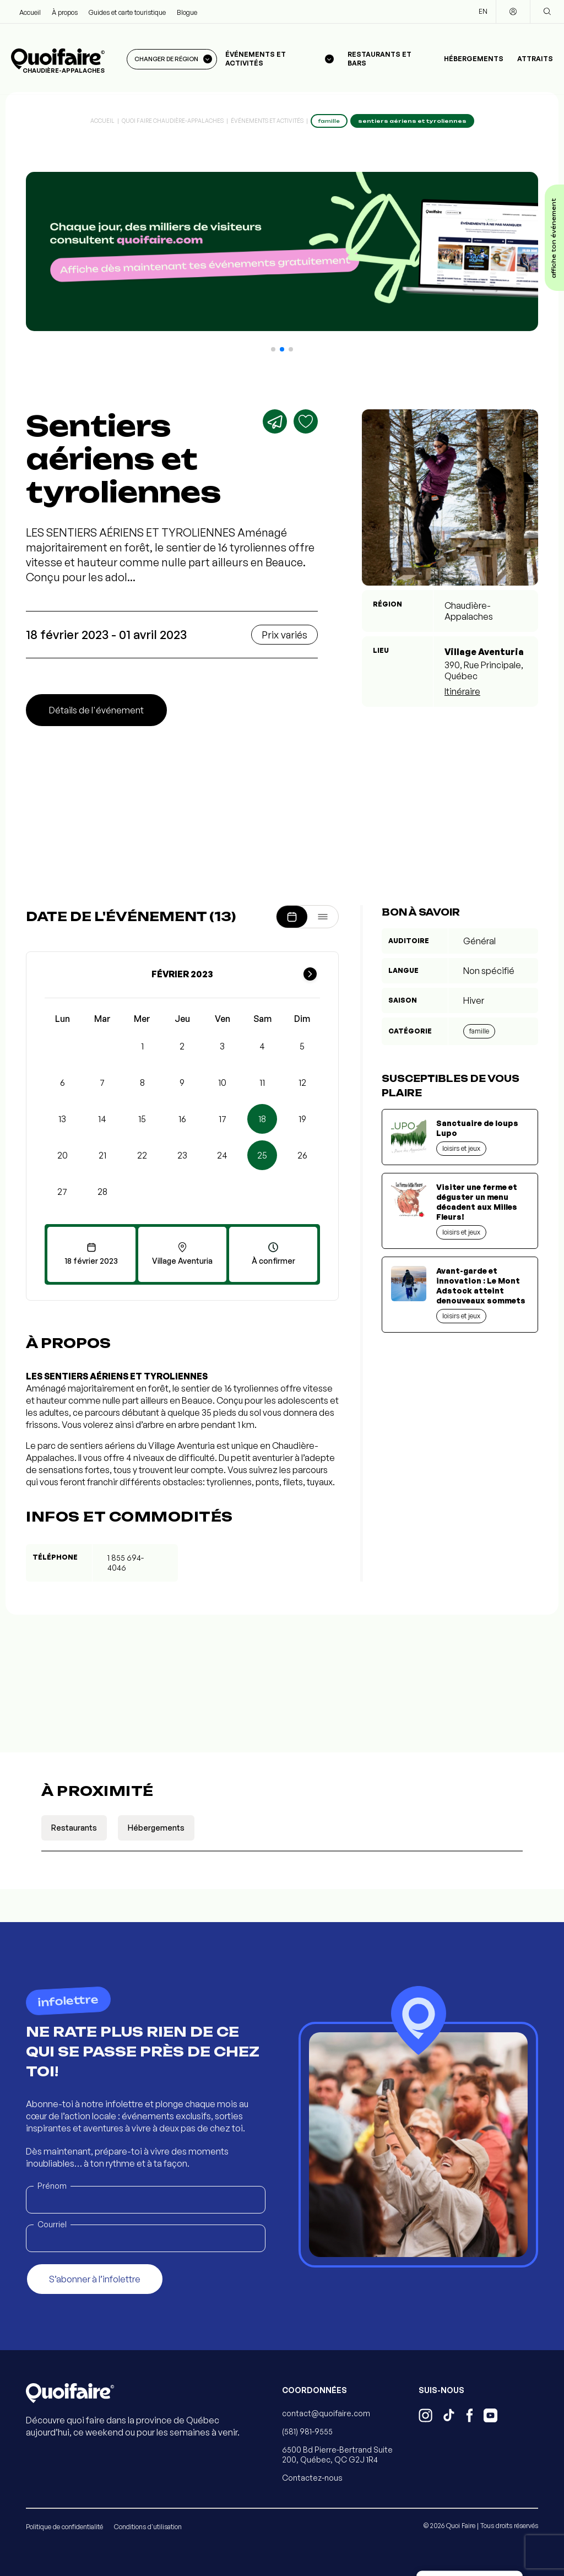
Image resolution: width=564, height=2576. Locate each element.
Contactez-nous (312, 2477)
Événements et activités (267, 120)
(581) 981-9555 (307, 2431)
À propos (65, 12)
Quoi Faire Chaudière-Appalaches (173, 120)
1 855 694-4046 (125, 1562)
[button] (273, 349)
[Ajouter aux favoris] (306, 421)
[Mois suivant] (310, 974)
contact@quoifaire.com (326, 2413)
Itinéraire (462, 691)
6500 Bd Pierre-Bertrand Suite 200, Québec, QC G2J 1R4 (337, 2454)
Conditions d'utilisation (148, 2527)
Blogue (187, 12)
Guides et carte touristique (127, 12)
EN (483, 11)
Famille (479, 1031)
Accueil (30, 12)
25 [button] (262, 1155)
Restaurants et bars (379, 58)
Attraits (535, 59)
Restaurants (74, 1827)
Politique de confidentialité (64, 2527)
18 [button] (262, 1118)
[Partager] (275, 421)
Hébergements (473, 59)
